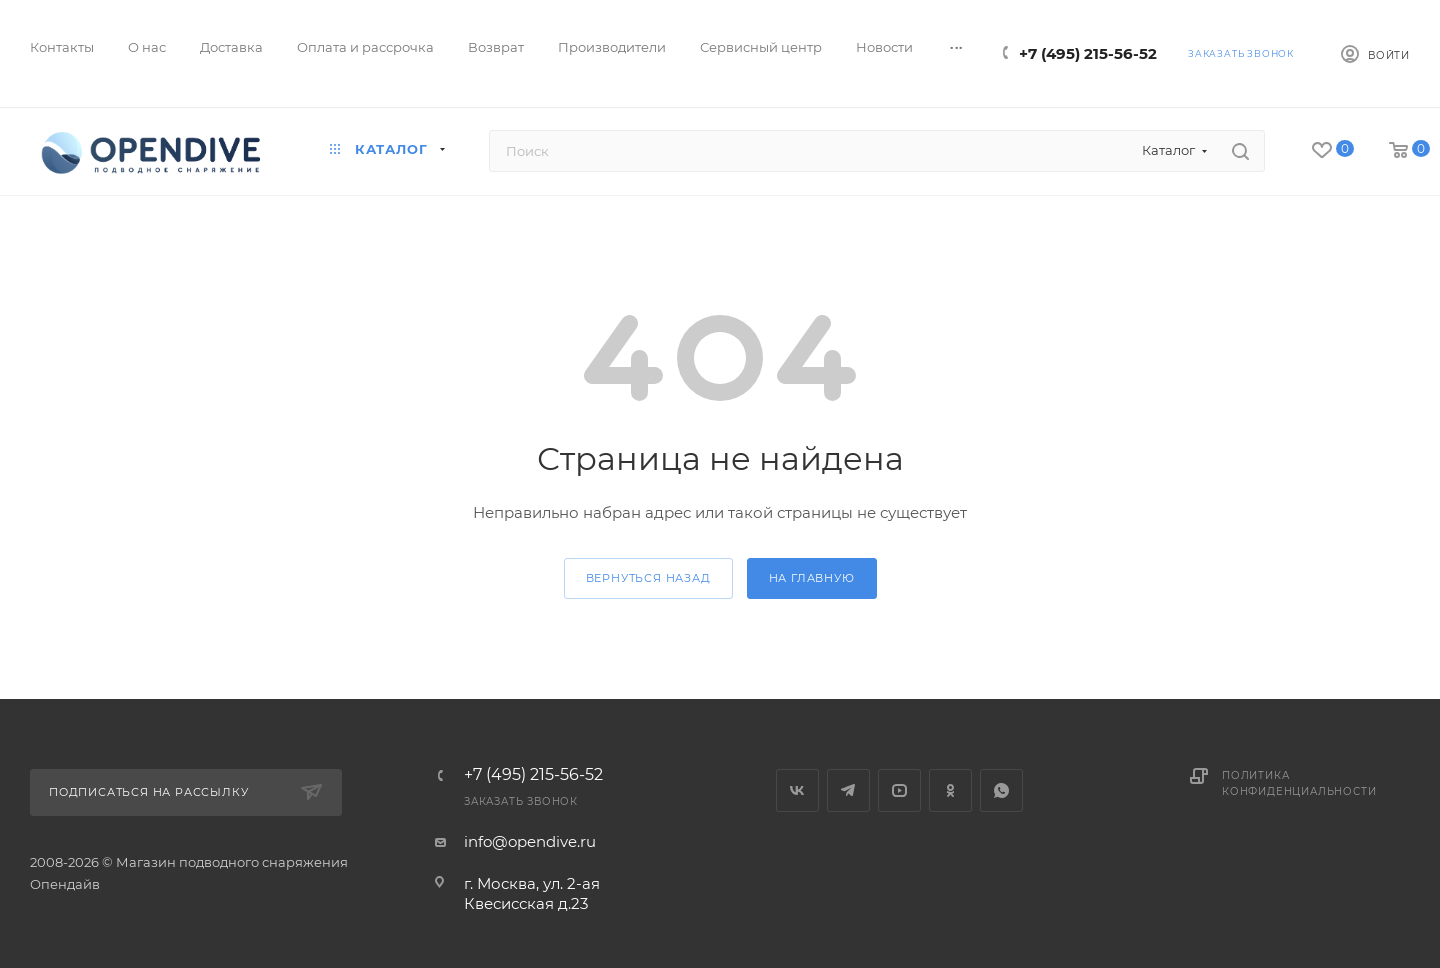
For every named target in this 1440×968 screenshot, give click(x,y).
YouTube (899, 790)
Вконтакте (797, 790)
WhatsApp (1001, 790)
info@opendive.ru (530, 841)
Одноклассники (950, 790)
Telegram (848, 790)
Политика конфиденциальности (1299, 783)
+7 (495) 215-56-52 (1088, 53)
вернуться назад (648, 578)
